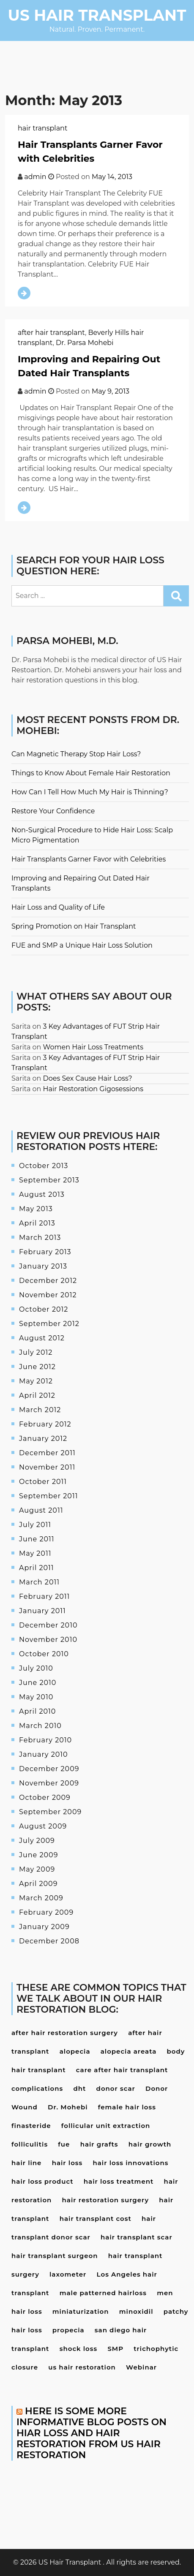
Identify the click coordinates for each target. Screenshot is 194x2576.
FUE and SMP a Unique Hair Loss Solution (82, 945)
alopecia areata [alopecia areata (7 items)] (129, 2051)
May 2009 (37, 1869)
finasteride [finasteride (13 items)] (31, 2126)
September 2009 (50, 1812)
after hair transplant (51, 333)
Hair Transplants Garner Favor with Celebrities (88, 859)
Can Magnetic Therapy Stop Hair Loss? (76, 754)
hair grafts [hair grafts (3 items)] (99, 2144)
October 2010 (44, 1654)
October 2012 (43, 1309)
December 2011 (47, 1453)
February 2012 (45, 1424)
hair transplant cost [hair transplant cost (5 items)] (95, 2219)
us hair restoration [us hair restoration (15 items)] (82, 2367)
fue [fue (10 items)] (64, 2144)
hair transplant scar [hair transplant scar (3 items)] (136, 2237)
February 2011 (44, 1596)
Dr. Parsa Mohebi (85, 343)
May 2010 (36, 1697)
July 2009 (37, 1841)
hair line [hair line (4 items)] (26, 2163)
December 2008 (49, 1941)
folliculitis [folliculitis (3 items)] (29, 2144)
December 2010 (48, 1625)
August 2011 (41, 1510)
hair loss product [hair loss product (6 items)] (42, 2181)
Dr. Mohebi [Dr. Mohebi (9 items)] (68, 2107)
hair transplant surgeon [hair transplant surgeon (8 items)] (54, 2256)
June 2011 (37, 1539)
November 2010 (48, 1640)
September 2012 (49, 1324)
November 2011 (47, 1467)
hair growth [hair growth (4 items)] (150, 2144)
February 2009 (46, 1912)
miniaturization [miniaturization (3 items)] (80, 2311)
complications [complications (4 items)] (37, 2088)
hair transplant (42, 128)
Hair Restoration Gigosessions (93, 1089)
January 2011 (42, 1611)
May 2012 (36, 1381)
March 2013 (40, 1238)
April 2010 (37, 1711)
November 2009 (49, 1783)
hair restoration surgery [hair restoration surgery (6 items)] (105, 2200)
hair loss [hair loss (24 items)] (67, 2163)
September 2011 (48, 1496)
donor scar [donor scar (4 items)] (115, 2088)
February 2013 (45, 1252)
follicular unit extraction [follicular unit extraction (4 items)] (105, 2126)
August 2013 (42, 1194)
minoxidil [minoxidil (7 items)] (136, 2311)
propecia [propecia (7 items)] (68, 2330)
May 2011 (35, 1553)
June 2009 (38, 1855)
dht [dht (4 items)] (79, 2088)
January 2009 (44, 1927)
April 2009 (38, 1884)
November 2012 (48, 1295)
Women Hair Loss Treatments (93, 1047)
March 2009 (41, 1898)
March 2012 (40, 1410)
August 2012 (42, 1338)
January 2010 (43, 1754)
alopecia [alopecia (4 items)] (75, 2051)
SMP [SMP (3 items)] (115, 2349)
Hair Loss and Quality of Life (58, 907)
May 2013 (36, 1209)
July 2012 (35, 1352)
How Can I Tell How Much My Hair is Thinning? (89, 792)
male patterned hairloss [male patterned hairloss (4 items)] (103, 2293)
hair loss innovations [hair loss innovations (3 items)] (130, 2163)
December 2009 (49, 1769)
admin (35, 177)
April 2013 (37, 1223)
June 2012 (37, 1367)
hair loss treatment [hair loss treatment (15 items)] (119, 2181)
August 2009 (43, 1826)
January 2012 (43, 1439)
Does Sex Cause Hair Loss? (87, 1078)
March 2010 (40, 1726)
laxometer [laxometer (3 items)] (67, 2274)
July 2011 (35, 1525)
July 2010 (36, 1668)
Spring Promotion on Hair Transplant (73, 926)
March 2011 (39, 1582)
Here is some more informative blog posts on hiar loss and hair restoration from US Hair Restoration (91, 2433)
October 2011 (43, 1482)
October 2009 (45, 1797)
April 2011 (36, 1568)
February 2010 (45, 1740)
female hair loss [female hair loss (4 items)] (127, 2107)
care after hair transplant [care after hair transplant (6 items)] (122, 2070)
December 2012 (48, 1281)
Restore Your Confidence (53, 811)
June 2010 (37, 1683)
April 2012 (37, 1395)
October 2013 (43, 1166)
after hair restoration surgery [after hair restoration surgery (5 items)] (64, 2033)
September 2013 (49, 1180)
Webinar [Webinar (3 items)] (141, 2367)
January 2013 (43, 1266)
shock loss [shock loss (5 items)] (78, 2349)
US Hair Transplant (97, 15)
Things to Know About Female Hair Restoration (90, 773)
